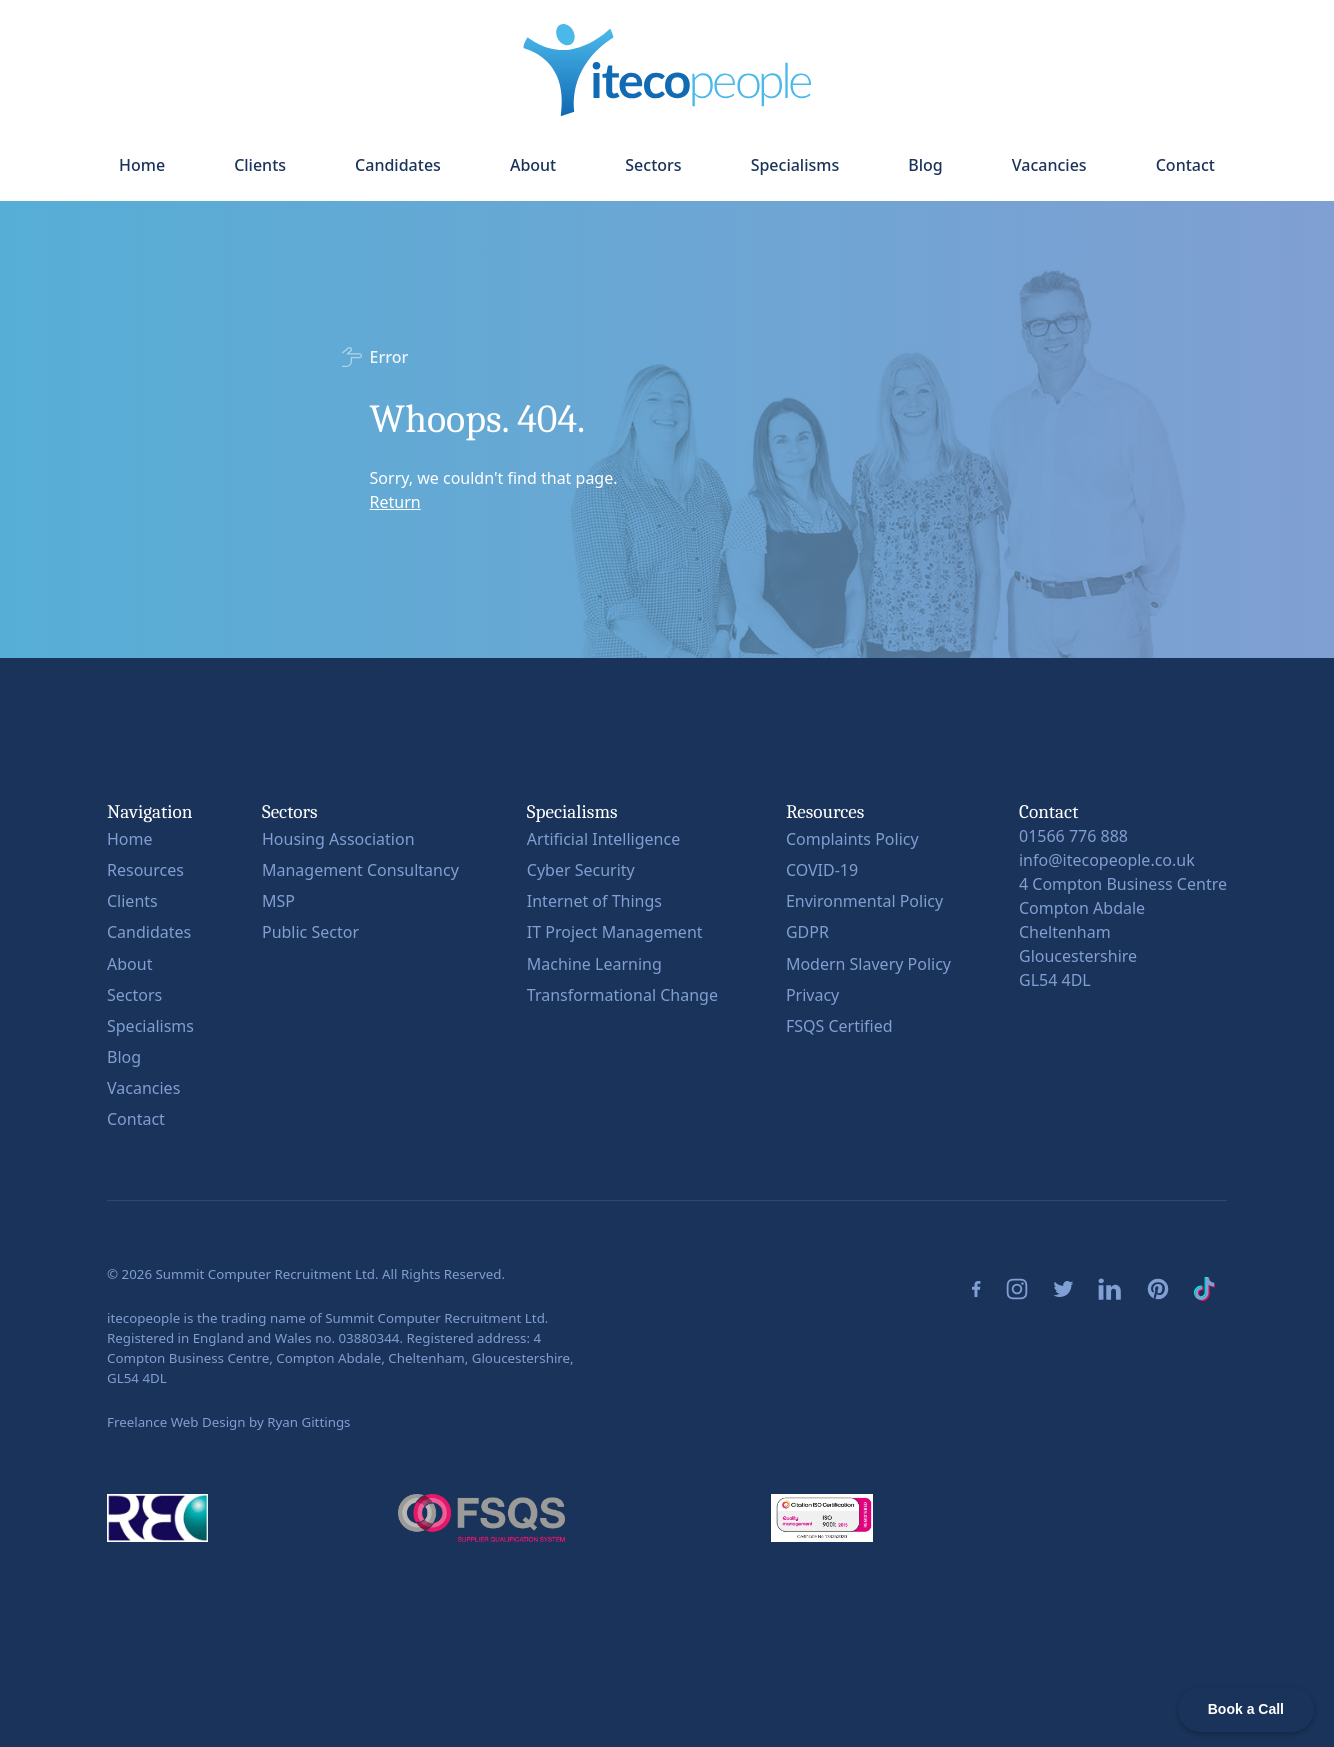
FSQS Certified (839, 1026)
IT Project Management (615, 932)
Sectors (653, 165)
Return (395, 502)
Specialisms (795, 165)
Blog (925, 165)
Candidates (398, 165)
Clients (260, 165)
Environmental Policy (864, 901)
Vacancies (1049, 165)
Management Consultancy (360, 870)
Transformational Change (622, 995)
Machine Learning (594, 964)
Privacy (812, 995)
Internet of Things (594, 901)
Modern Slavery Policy (868, 964)
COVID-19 (822, 870)
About (533, 165)
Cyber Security (581, 870)
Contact (1185, 165)
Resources (145, 870)
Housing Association (338, 839)
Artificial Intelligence (603, 839)
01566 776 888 (1073, 836)
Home (142, 165)
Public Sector (310, 932)
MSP (278, 901)
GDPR (807, 932)
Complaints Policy (852, 839)
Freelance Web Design (176, 1422)
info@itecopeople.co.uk (1107, 860)
